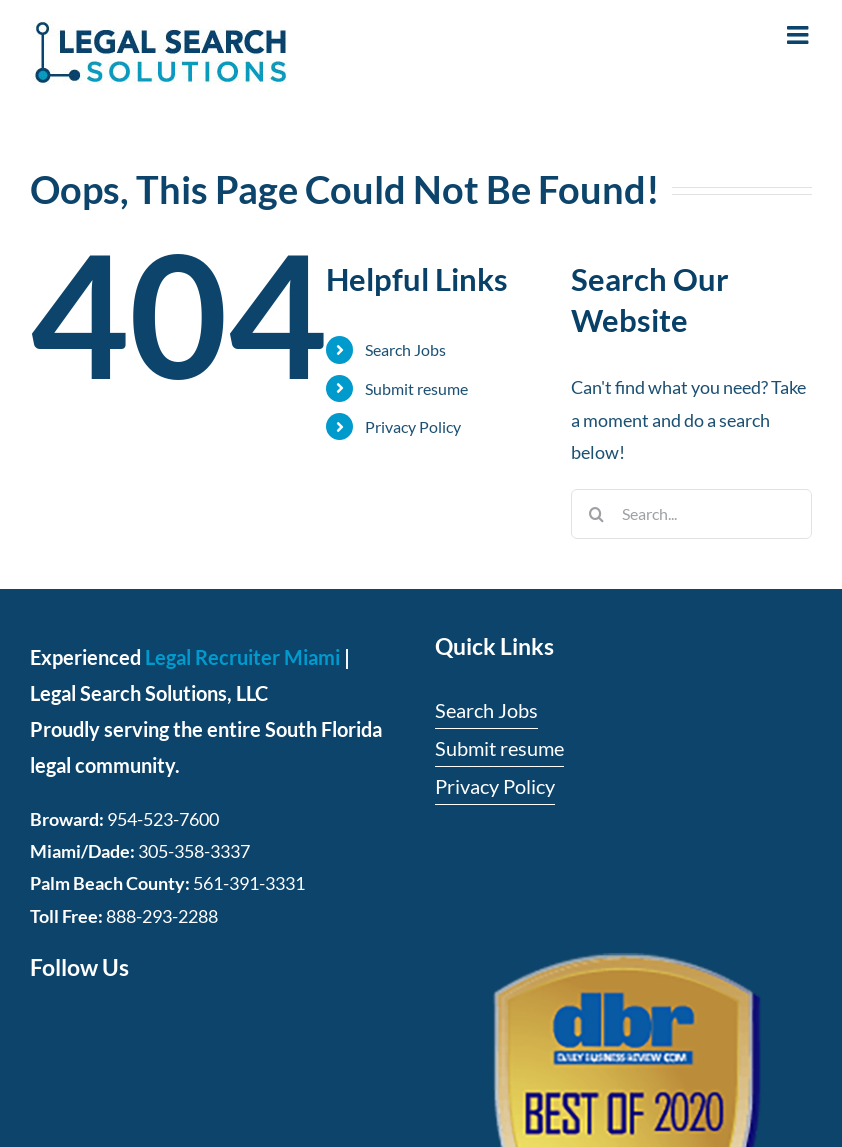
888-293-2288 (162, 916)
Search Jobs (405, 349)
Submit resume (416, 388)
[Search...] (691, 514)
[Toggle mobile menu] (799, 34)
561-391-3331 (249, 883)
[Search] (596, 514)
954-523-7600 (163, 819)
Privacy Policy (413, 426)
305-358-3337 (194, 851)
